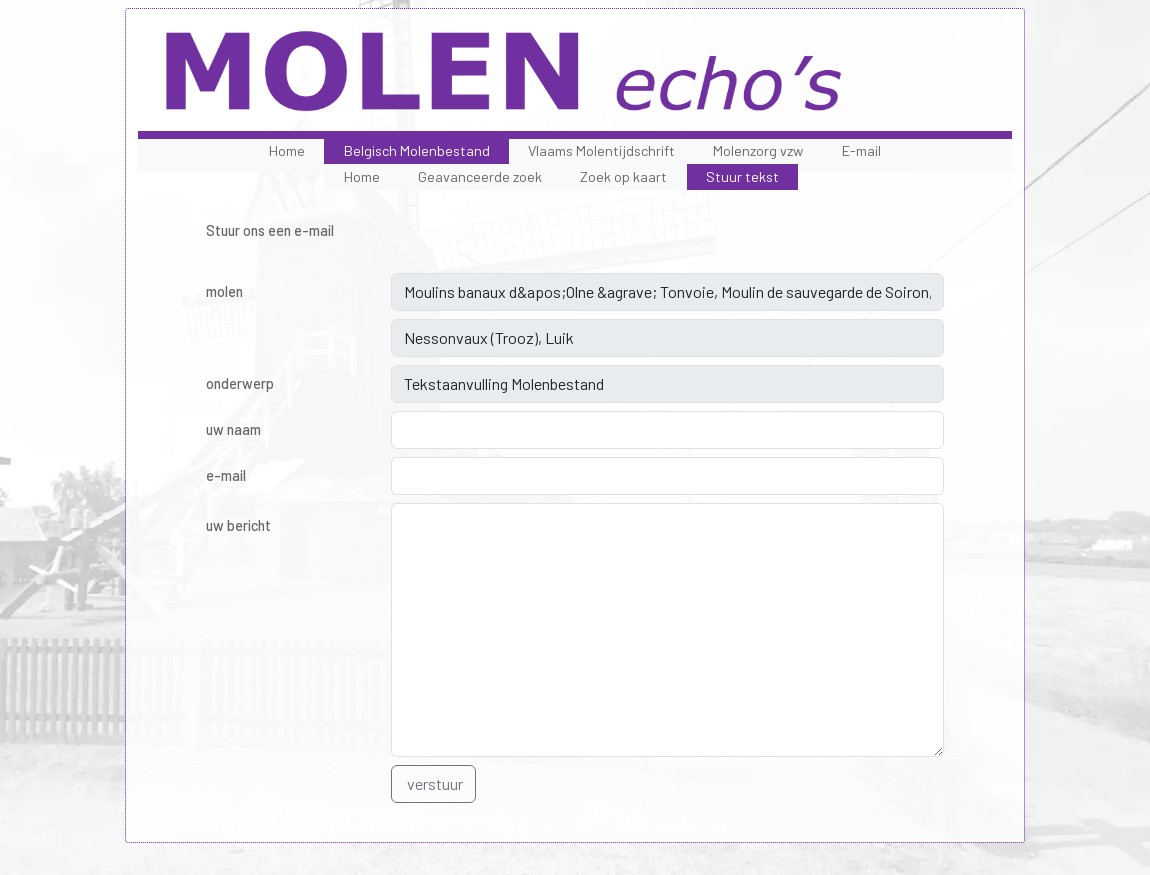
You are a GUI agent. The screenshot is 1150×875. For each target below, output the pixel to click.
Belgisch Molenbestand (417, 150)
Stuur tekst (742, 176)
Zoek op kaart (623, 176)
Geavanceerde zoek (480, 176)
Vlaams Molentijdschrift (601, 150)
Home (287, 150)
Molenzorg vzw (758, 150)
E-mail (861, 150)
